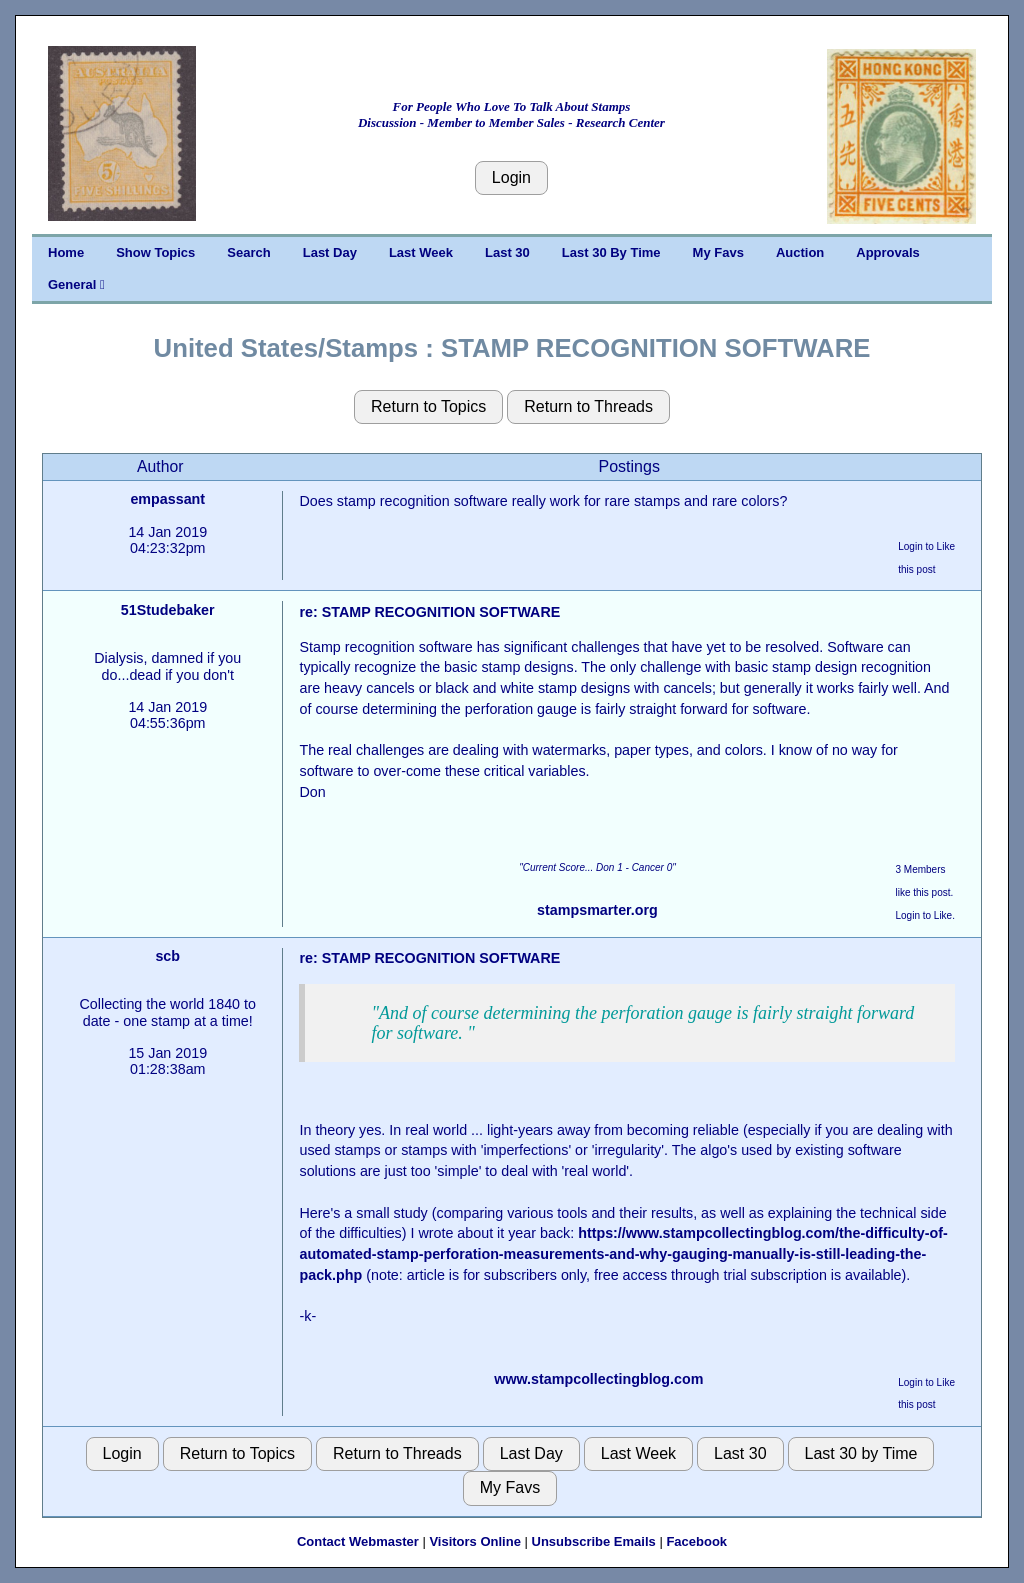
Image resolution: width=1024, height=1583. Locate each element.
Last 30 (507, 252)
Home (66, 252)
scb (167, 956)
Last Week (421, 252)
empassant (167, 499)
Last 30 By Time (611, 252)
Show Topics (155, 252)
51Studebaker (168, 610)
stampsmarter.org (597, 910)
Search (248, 252)
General (76, 284)
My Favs (718, 252)
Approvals (888, 252)
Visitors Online (475, 1541)
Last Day (330, 252)
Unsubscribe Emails (594, 1541)
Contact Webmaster (358, 1541)
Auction (800, 252)
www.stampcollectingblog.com (598, 1379)
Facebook (696, 1541)
